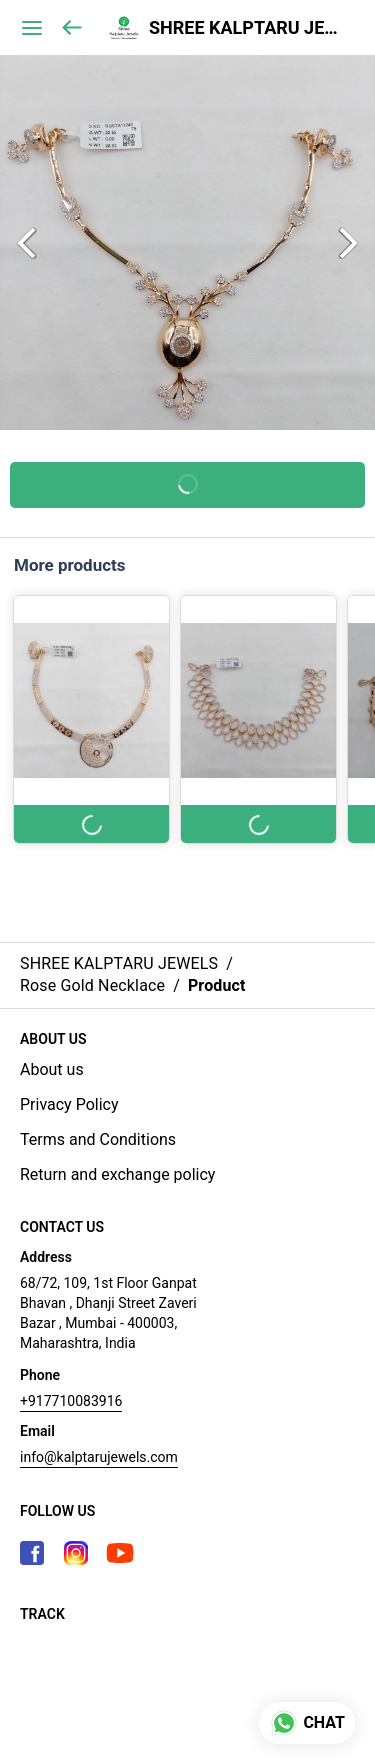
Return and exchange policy (117, 1174)
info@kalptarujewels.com (99, 1457)
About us (52, 1069)
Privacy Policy (69, 1104)
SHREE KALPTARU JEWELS (247, 28)
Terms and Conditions (98, 1139)
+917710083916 (71, 1401)
